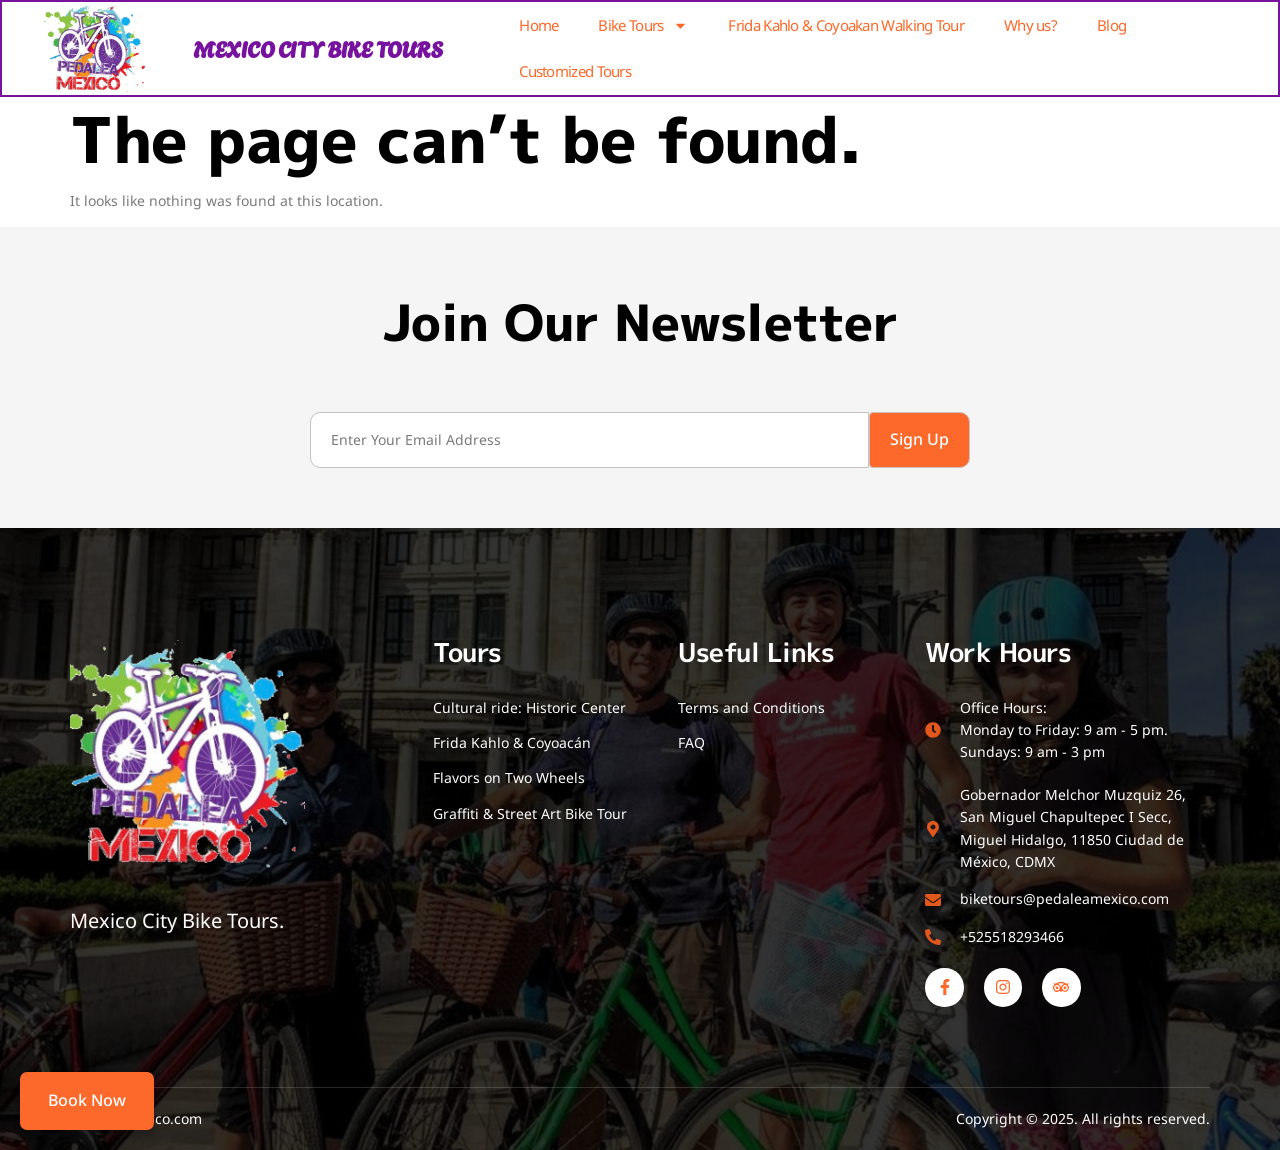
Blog (1111, 25)
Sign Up (919, 439)
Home (538, 25)
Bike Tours (643, 25)
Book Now (87, 1100)
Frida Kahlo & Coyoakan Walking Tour (846, 25)
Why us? (1030, 25)
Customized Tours (575, 71)
